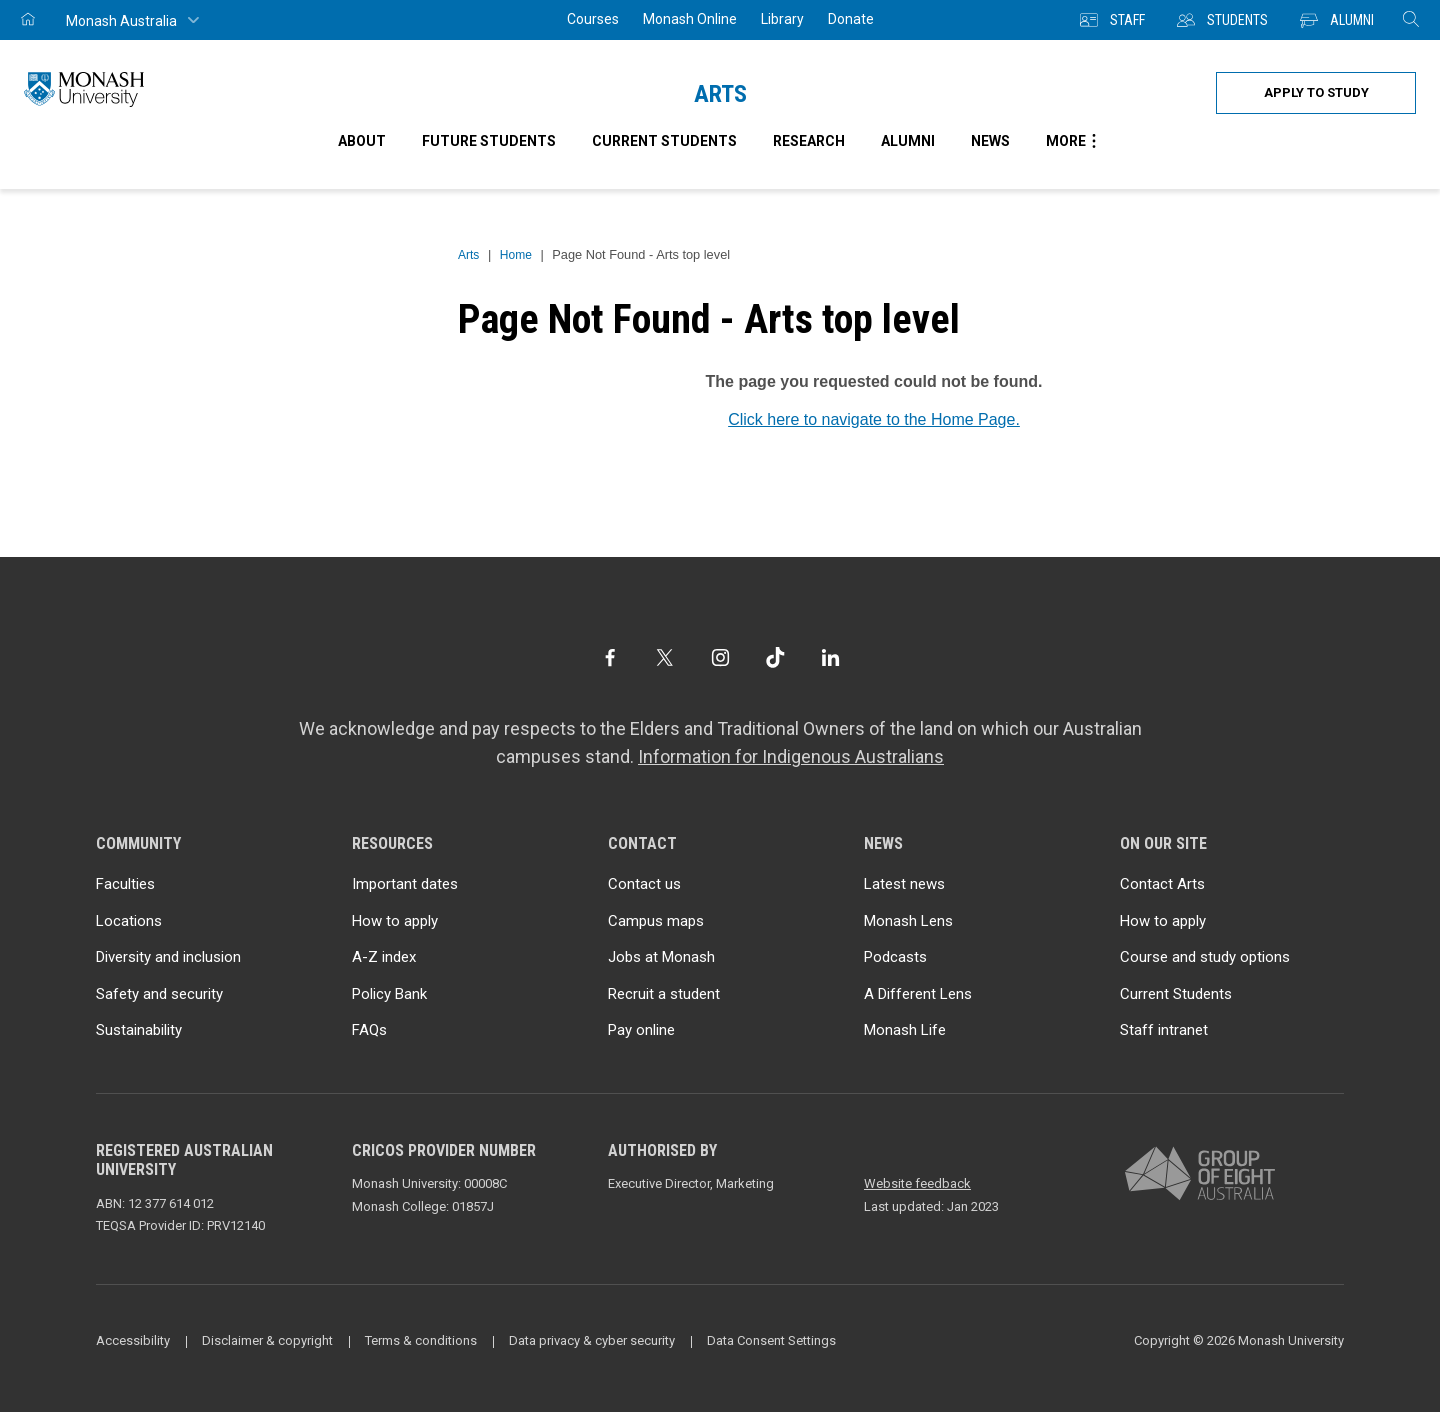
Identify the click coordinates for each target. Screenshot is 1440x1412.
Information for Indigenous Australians (791, 756)
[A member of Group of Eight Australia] (1200, 1174)
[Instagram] (720, 657)
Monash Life (905, 1030)
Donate (851, 19)
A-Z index (384, 957)
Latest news (904, 884)
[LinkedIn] (830, 657)
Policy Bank (389, 994)
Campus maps (656, 921)
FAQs (369, 1030)
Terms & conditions (421, 1340)
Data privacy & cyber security (592, 1340)
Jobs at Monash (661, 957)
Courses (593, 19)
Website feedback (917, 1183)
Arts (720, 94)
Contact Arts (1162, 884)
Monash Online (690, 19)
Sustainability (139, 1030)
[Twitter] (664, 657)
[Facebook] (609, 657)
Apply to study (1316, 92)
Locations (129, 921)
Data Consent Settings (771, 1340)
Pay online (641, 1030)
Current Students (1176, 994)
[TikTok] (775, 657)
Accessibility (133, 1340)
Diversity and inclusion (168, 957)
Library (782, 19)
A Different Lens (918, 994)
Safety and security (159, 994)
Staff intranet (1164, 1030)
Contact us (644, 884)
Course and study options (1205, 957)
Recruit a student (664, 994)
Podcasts (895, 957)
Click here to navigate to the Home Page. (874, 419)
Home (516, 255)
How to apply (395, 921)
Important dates (405, 884)
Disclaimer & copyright (267, 1340)
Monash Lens (908, 921)
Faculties (125, 884)
